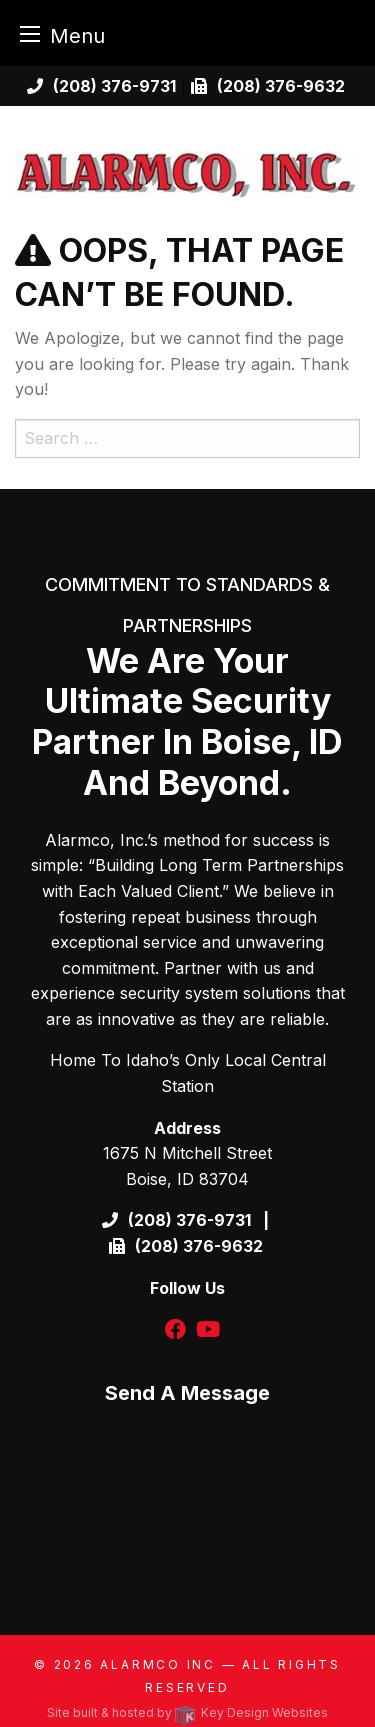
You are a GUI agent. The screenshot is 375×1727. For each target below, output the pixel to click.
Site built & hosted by (187, 1712)
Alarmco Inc (158, 1664)
